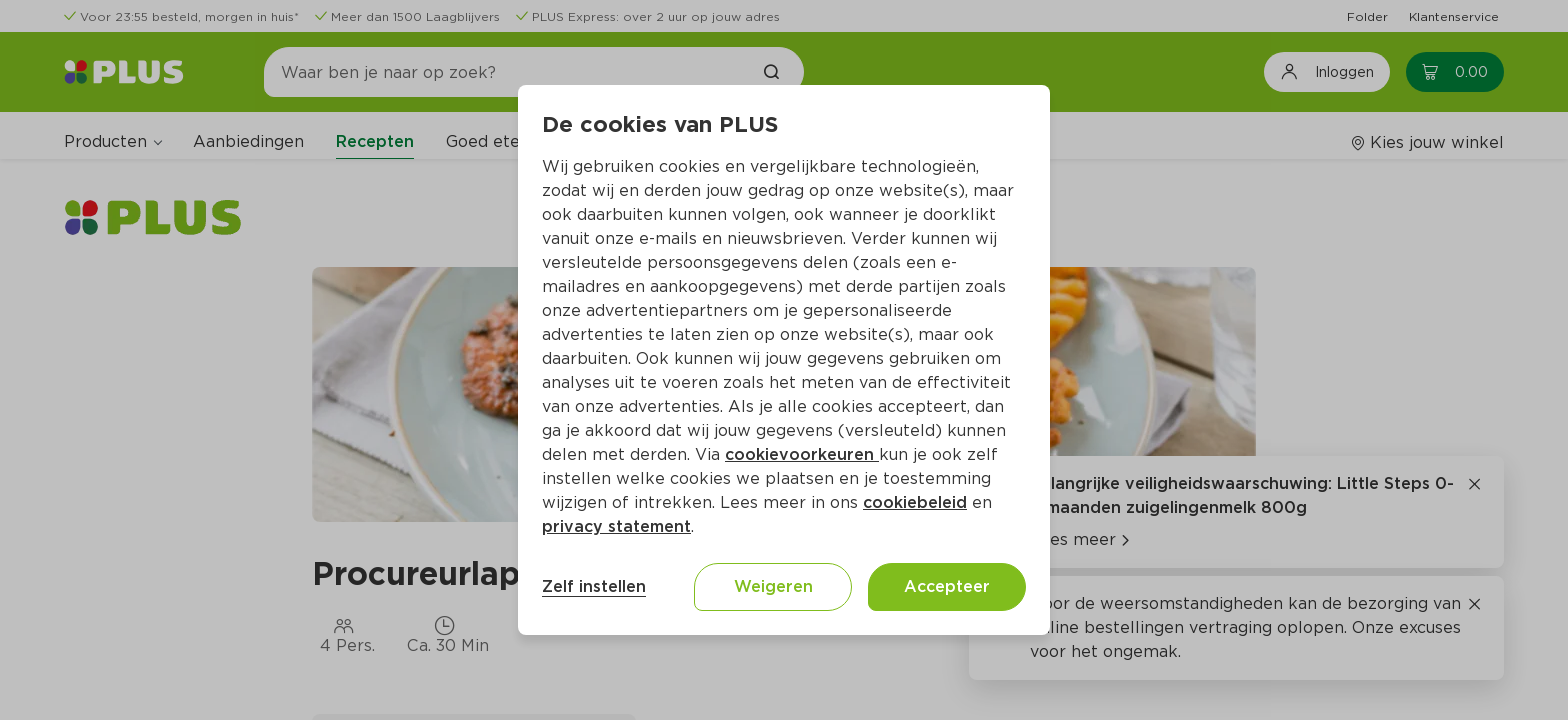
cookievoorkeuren (802, 454)
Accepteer (947, 586)
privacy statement (616, 526)
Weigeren (773, 586)
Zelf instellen (594, 586)
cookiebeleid (915, 502)
